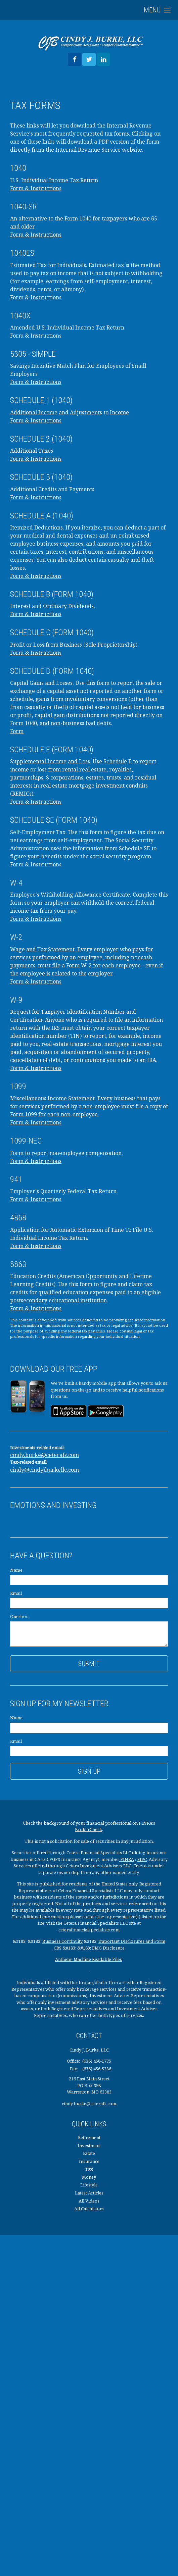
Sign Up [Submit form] (89, 1771)
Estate (89, 2153)
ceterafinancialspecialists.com (89, 1930)
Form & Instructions (35, 188)
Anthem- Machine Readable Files (88, 1959)
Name (16, 1570)
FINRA (126, 1859)
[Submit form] (89, 1663)
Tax (89, 2169)
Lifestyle (89, 2185)
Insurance (89, 2161)
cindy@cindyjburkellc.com (44, 1469)
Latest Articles (89, 2193)
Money (89, 2177)
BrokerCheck (88, 1829)
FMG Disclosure (108, 1948)
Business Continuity (62, 1941)
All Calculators (89, 2209)
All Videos (89, 2201)
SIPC (142, 1859)
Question (19, 1616)
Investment (89, 2145)
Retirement (89, 2137)
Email (16, 1593)
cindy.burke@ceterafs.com (44, 1455)
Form (17, 731)
